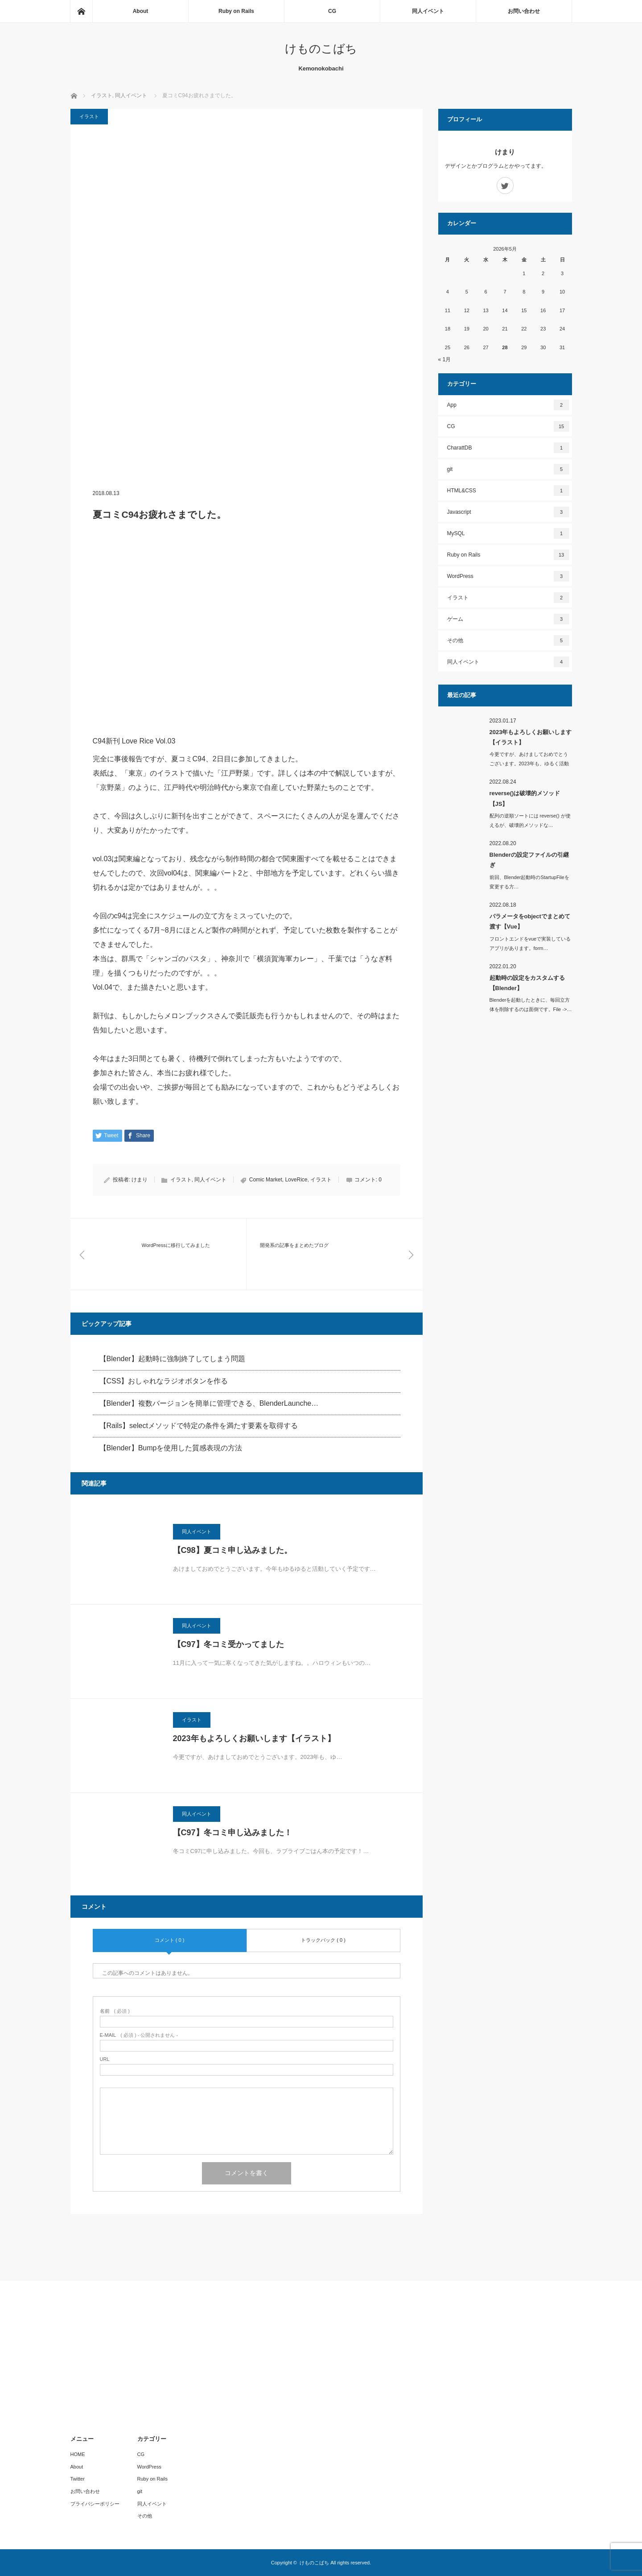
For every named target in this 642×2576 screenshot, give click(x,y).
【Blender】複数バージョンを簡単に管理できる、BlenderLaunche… (209, 1403)
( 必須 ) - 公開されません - (139, 2035)
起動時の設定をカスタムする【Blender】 (527, 982)
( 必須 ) (115, 2011)
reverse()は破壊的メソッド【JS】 (525, 798)
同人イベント (428, 11)
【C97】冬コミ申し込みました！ (232, 1832)
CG (332, 11)
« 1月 (444, 359)
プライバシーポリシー (94, 2503)
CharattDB (508, 447)
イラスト (89, 116)
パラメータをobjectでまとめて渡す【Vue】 (530, 921)
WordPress (508, 576)
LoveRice (296, 1180)
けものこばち (321, 48)
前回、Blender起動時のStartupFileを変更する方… (529, 882)
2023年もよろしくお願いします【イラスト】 (254, 1738)
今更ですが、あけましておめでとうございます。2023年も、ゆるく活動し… (529, 763)
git (508, 469)
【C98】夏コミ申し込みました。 (232, 1550)
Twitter (77, 2478)
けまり (140, 1180)
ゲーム (508, 619)
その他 (508, 640)
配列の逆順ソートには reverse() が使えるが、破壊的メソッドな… (530, 820)
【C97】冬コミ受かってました (228, 1644)
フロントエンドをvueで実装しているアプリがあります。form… (530, 943)
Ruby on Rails (236, 11)
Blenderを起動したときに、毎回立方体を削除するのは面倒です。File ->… (531, 1004)
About (140, 11)
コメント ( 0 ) (170, 1940)
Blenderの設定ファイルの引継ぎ (529, 859)
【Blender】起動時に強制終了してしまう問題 (172, 1358)
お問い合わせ (524, 11)
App (508, 405)
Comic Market (265, 1180)
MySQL (508, 533)
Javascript (508, 512)
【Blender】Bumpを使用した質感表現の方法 (171, 1448)
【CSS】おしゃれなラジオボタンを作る (163, 1381)
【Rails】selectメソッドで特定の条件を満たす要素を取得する (198, 1425)
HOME (77, 2454)
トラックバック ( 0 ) (323, 1940)
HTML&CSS (508, 490)
